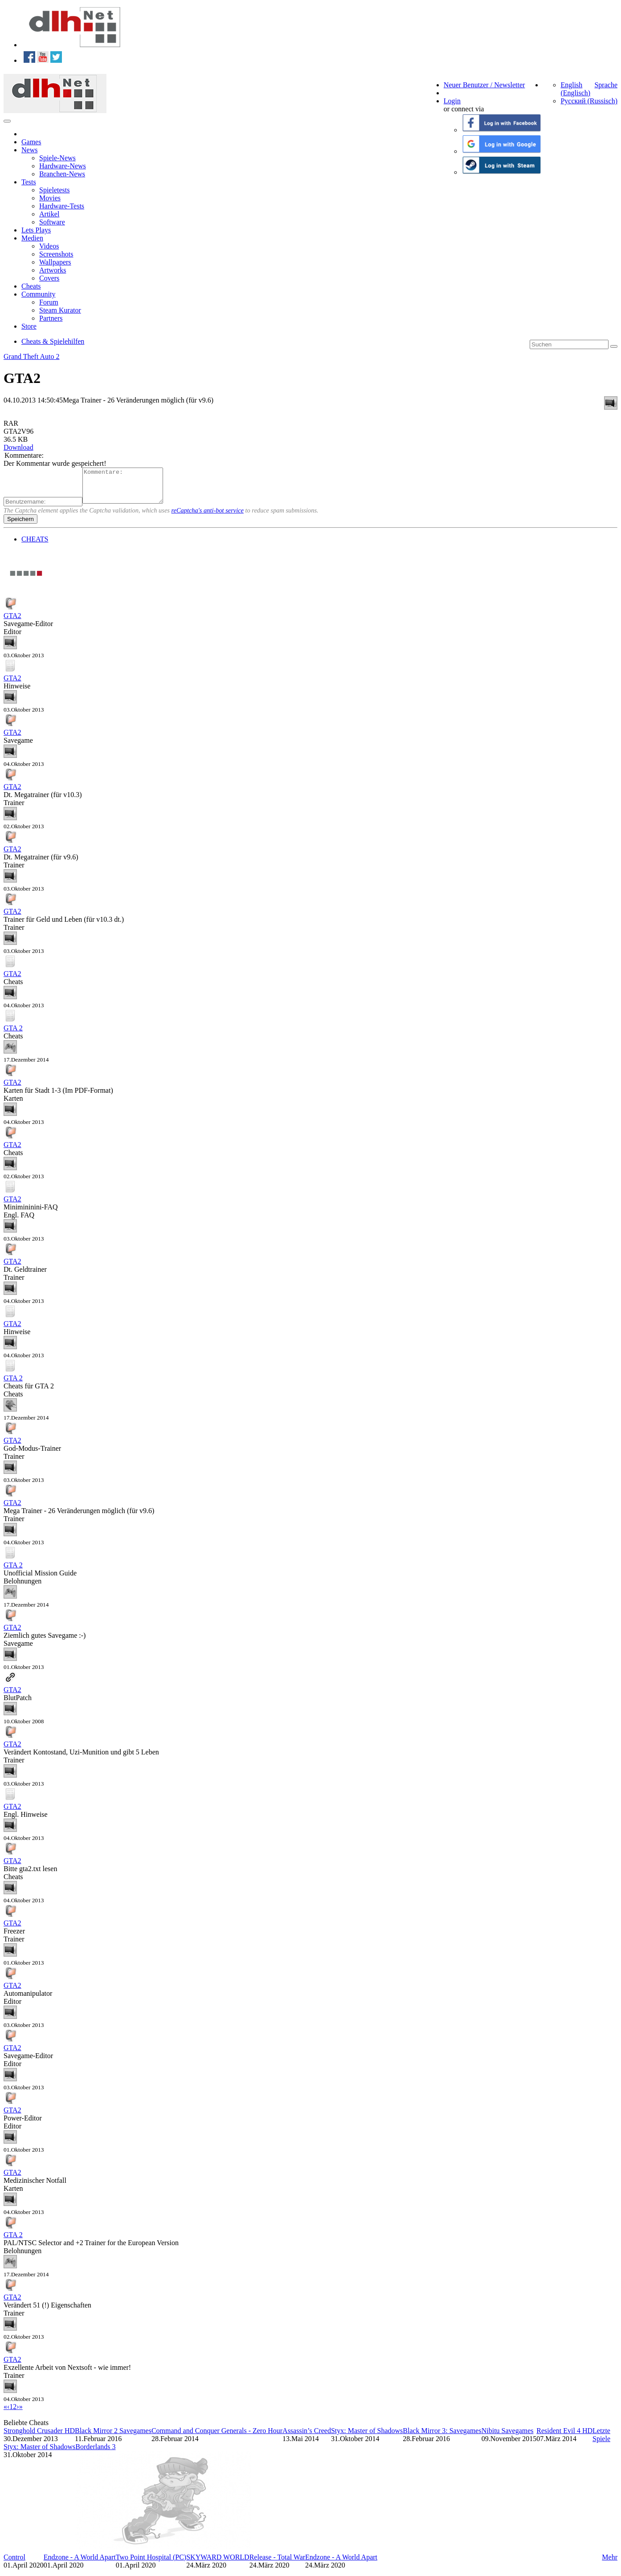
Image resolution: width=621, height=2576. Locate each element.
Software (52, 222)
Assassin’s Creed (306, 2437)
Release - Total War (277, 2564)
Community (38, 294)
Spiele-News (57, 158)
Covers (49, 278)
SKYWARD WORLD (217, 2564)
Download (18, 447)
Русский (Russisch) (588, 101)
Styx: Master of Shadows (367, 2437)
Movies (50, 198)
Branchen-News (62, 174)
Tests (28, 182)
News (29, 150)
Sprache (605, 85)
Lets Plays (36, 230)
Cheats (31, 286)
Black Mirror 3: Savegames (442, 2437)
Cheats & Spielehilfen (52, 341)
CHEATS (34, 545)
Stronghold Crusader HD (39, 2437)
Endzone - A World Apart (80, 2564)
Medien (32, 238)
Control (14, 2564)
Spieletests (54, 190)
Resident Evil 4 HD (564, 2437)
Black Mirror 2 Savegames (113, 2437)
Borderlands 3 (95, 2453)
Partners (50, 318)
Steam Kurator (60, 310)
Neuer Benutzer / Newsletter (484, 85)
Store (29, 326)
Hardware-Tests (61, 206)
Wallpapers (55, 262)
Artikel (49, 214)
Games (31, 142)
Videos (49, 246)
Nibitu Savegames (508, 2437)
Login (452, 101)
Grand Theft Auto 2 (31, 356)
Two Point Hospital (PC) (151, 2564)
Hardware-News (62, 166)
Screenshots (56, 254)
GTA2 (12, 622)
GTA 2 (13, 1034)
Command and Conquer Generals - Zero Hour (216, 2437)
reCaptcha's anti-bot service (208, 517)
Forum (48, 302)
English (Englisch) (575, 89)
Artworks (52, 270)
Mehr (609, 2564)
